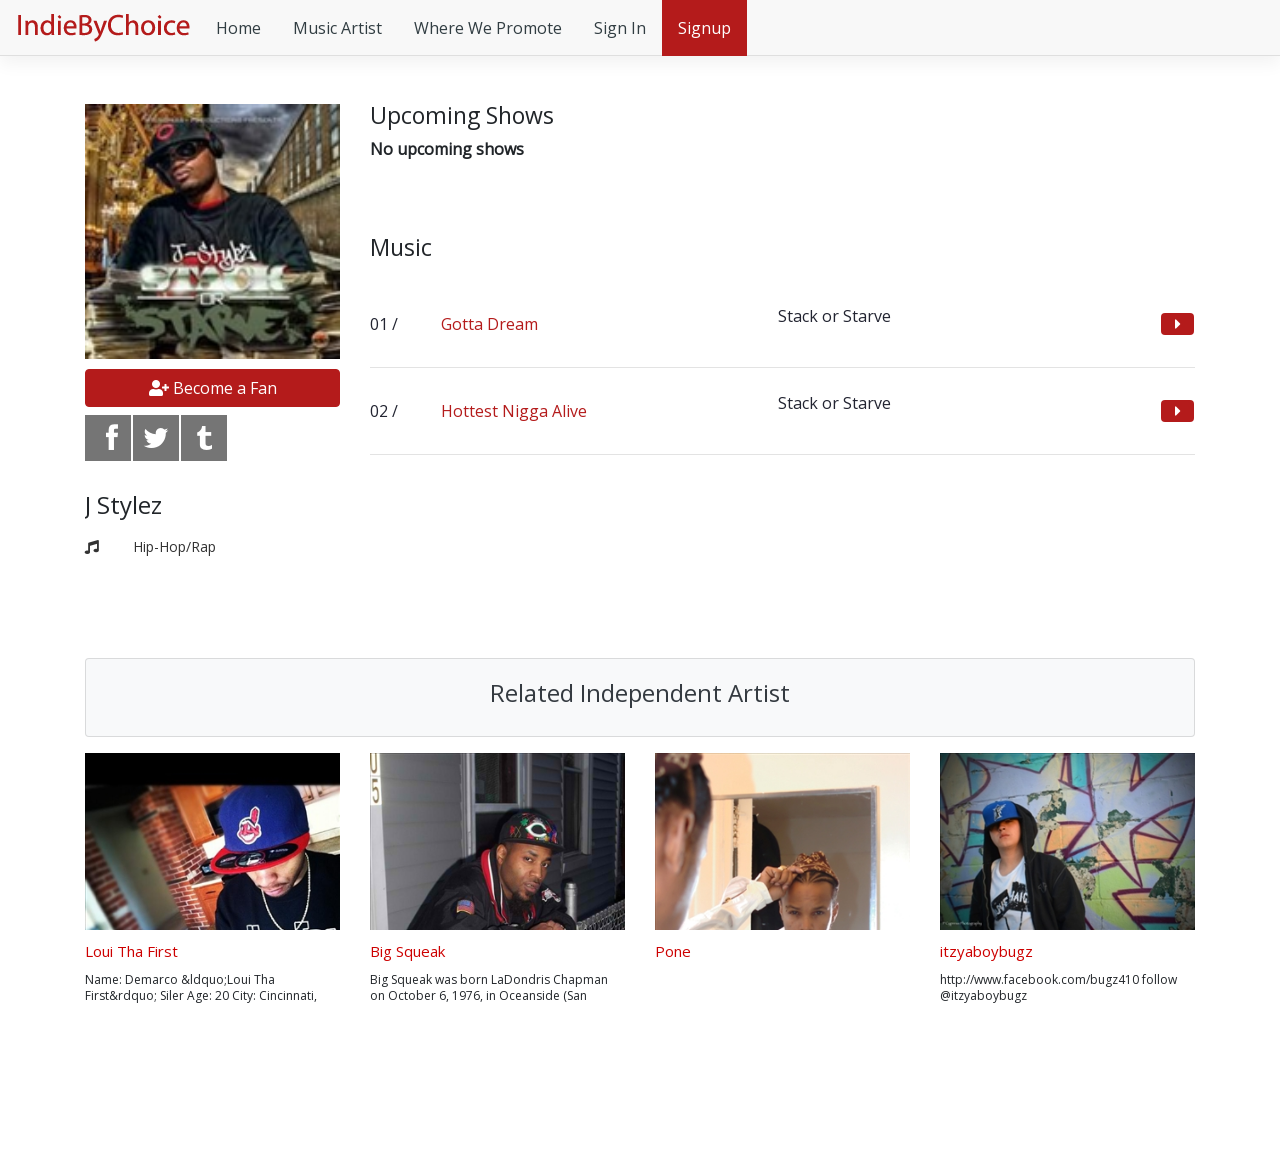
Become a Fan (213, 388)
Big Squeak (407, 951)
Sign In (620, 28)
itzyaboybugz (986, 951)
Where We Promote (488, 28)
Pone (673, 951)
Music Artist (337, 28)
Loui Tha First (131, 951)
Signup (704, 28)
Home (238, 28)
